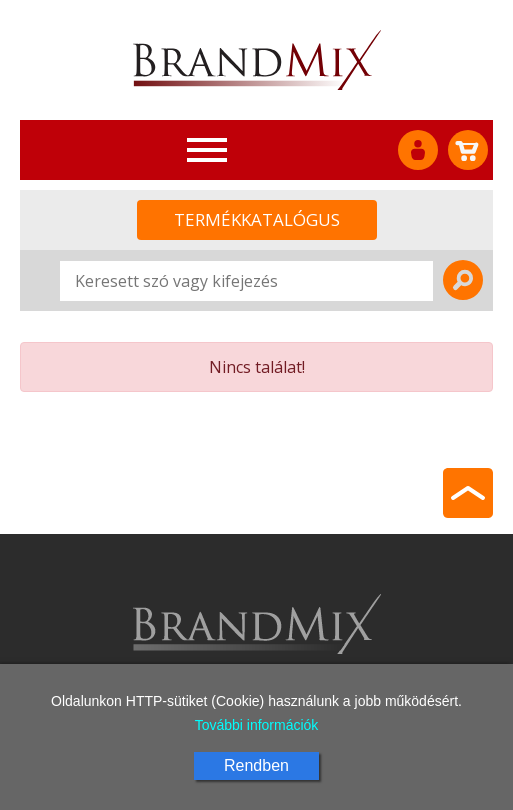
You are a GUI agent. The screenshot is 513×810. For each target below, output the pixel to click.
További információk (257, 725)
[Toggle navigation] (206, 150)
